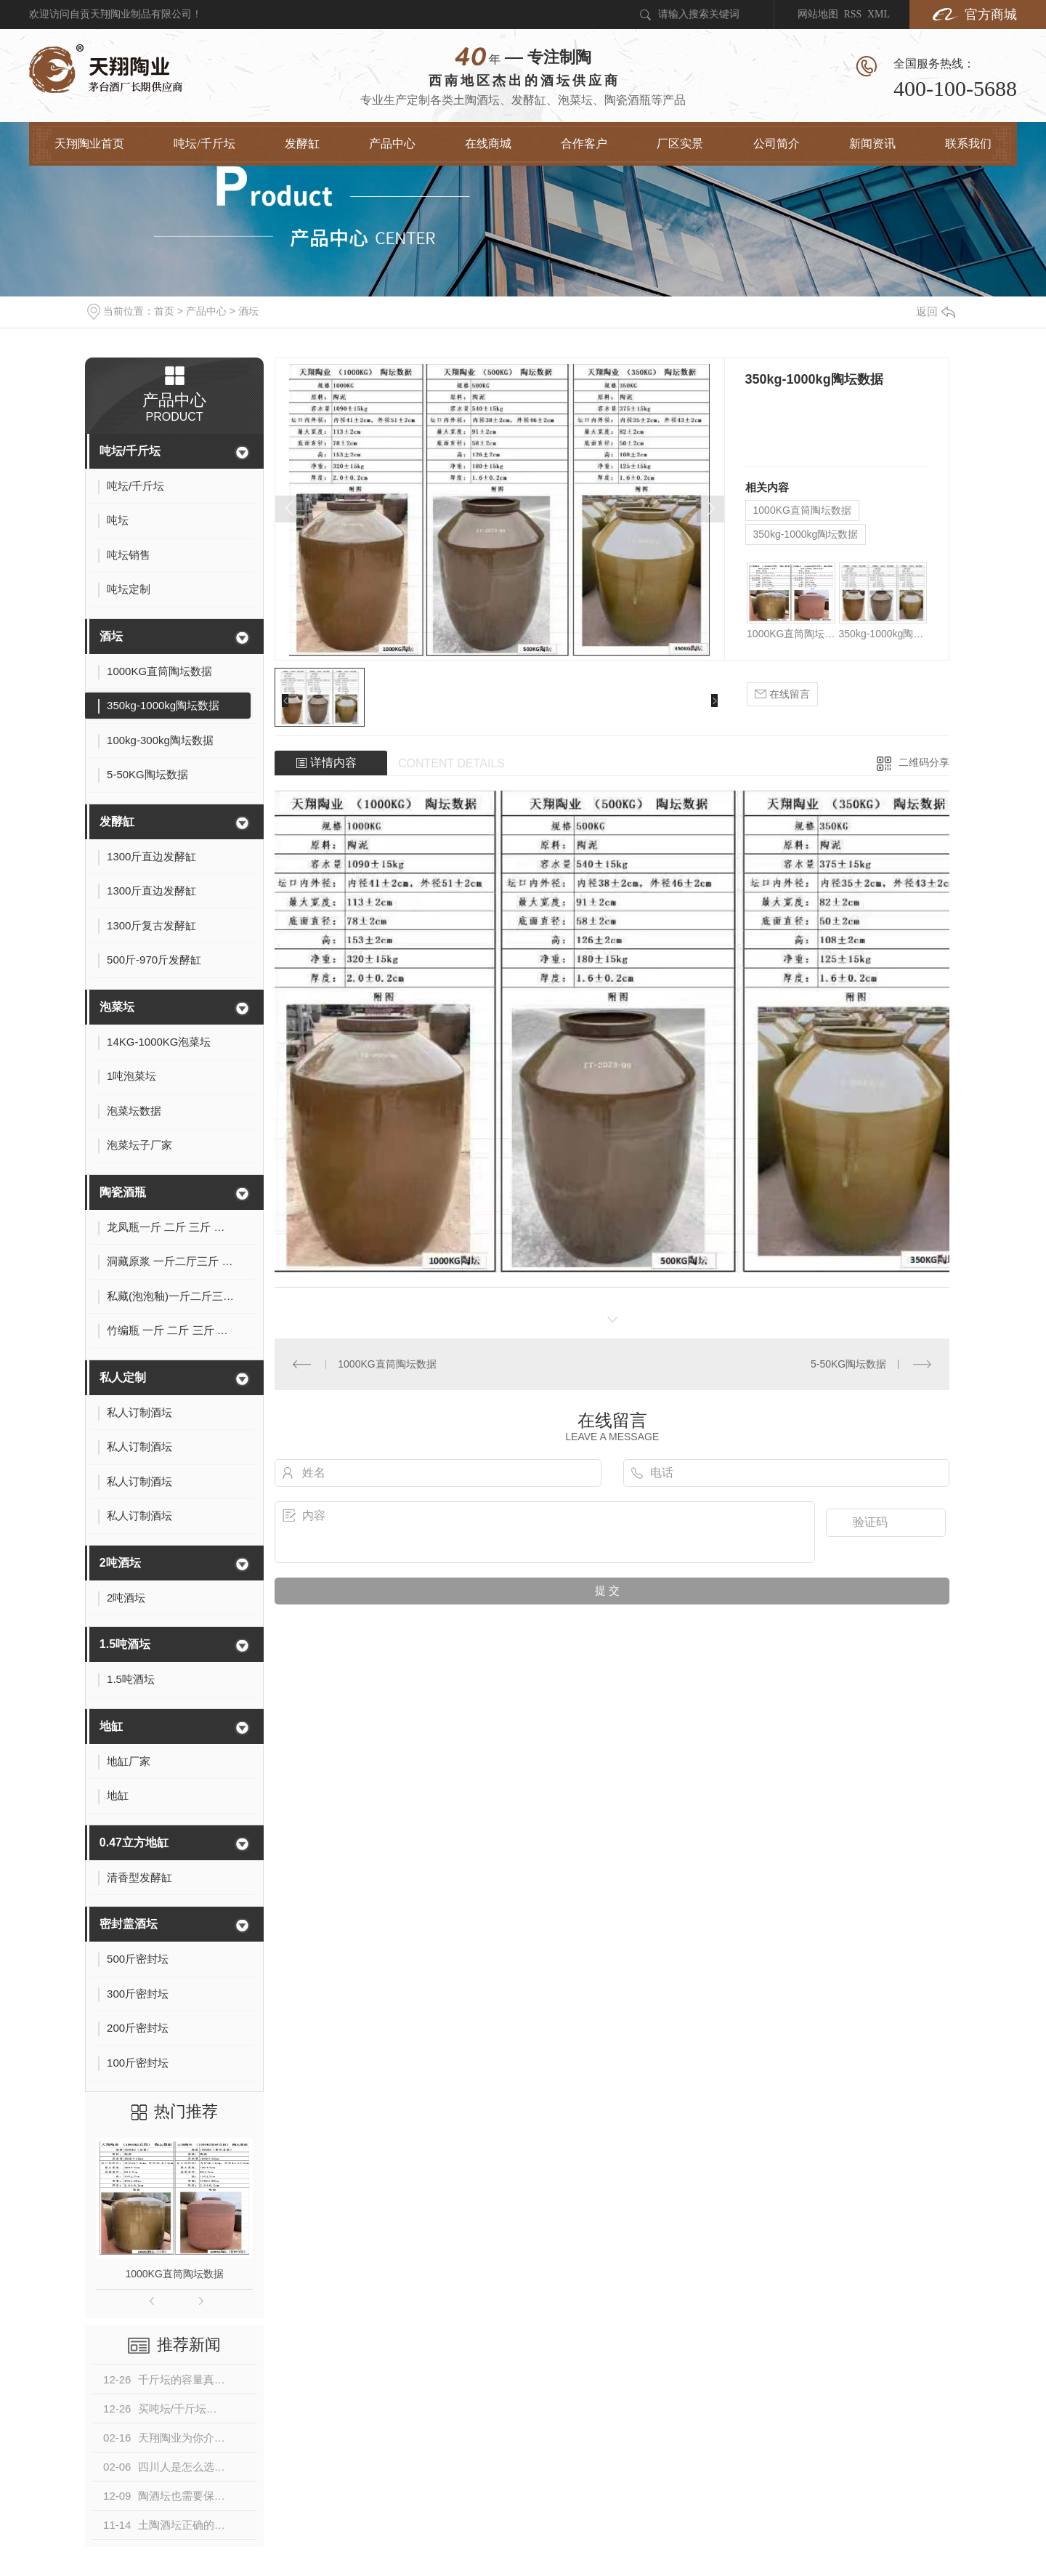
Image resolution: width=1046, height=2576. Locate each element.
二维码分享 (924, 762)
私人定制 (123, 1377)
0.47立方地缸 (134, 1842)
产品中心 (392, 143)
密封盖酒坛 (129, 1924)
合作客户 (584, 143)
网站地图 (818, 14)
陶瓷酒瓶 (123, 1192)
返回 (935, 311)
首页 (164, 311)
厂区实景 (680, 143)
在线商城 (488, 143)
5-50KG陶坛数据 (848, 1364)
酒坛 (248, 311)
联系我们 (968, 143)
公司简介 (776, 143)
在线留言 (782, 694)
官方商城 (991, 14)
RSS (852, 14)
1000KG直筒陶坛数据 (174, 2274)
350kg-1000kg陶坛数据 (806, 534)
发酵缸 (302, 143)
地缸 (111, 1726)
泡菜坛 (117, 1007)
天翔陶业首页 (89, 143)
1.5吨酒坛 (125, 1644)
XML (878, 14)
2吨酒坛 (120, 1562)
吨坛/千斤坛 (204, 143)
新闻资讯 (872, 143)
